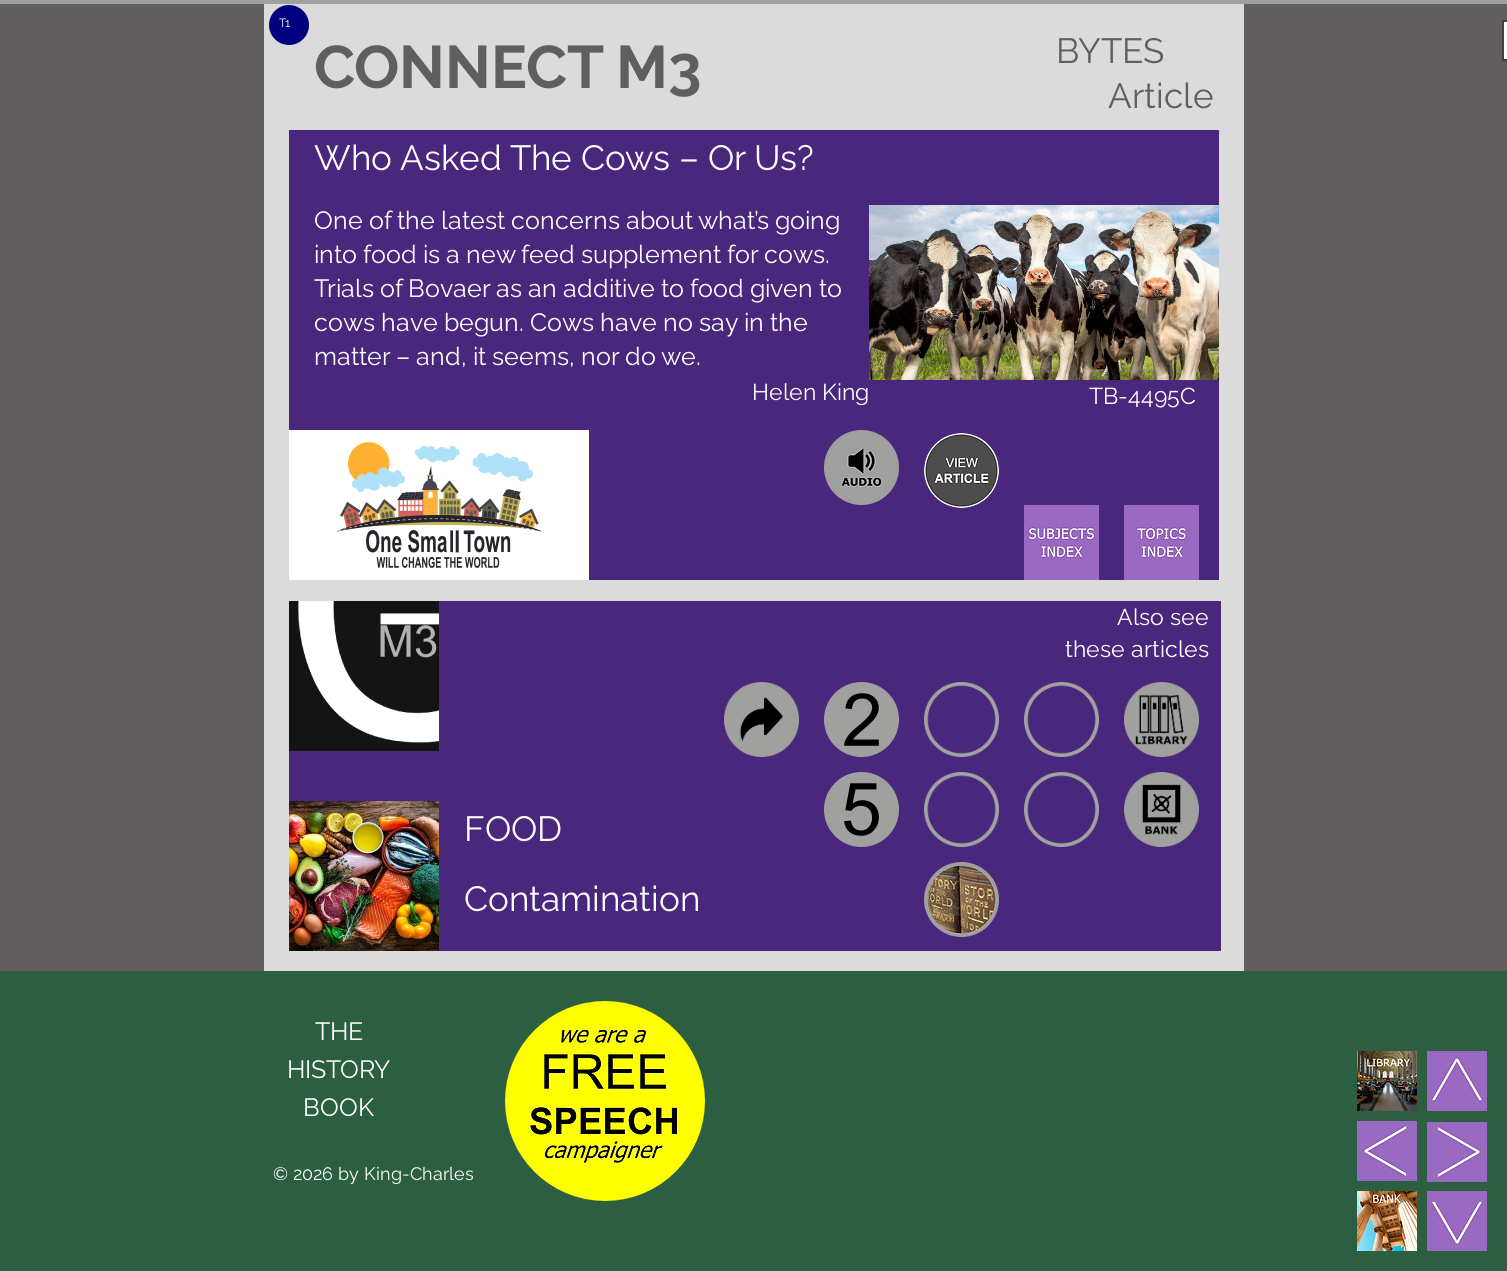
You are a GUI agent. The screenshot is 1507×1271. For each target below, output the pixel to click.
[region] (961, 470)
